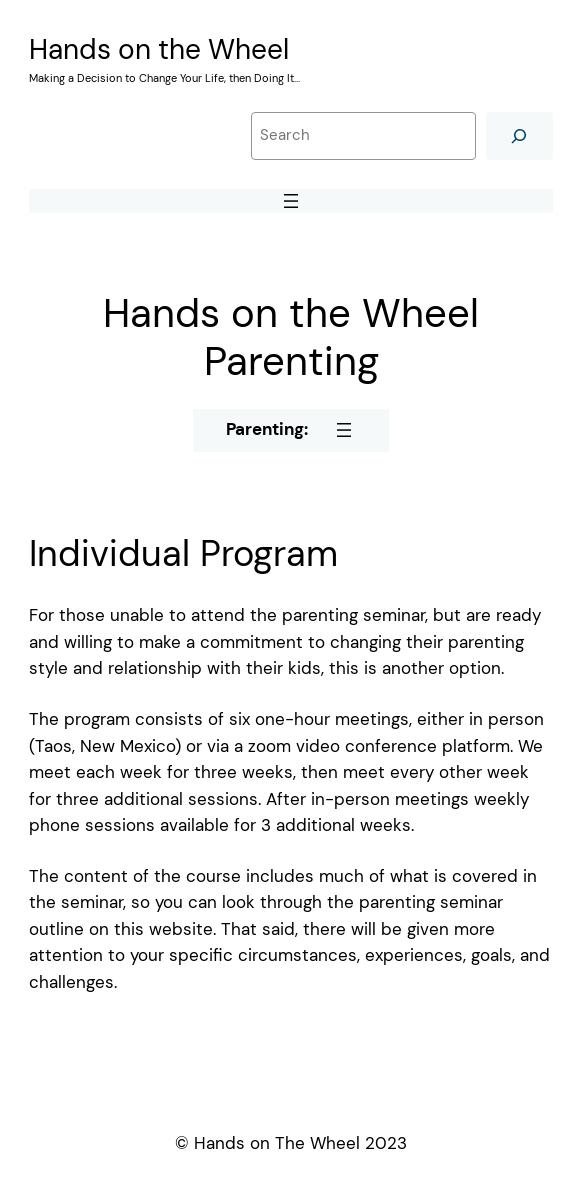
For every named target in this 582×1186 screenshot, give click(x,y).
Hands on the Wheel (159, 49)
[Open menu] (291, 201)
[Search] (519, 135)
